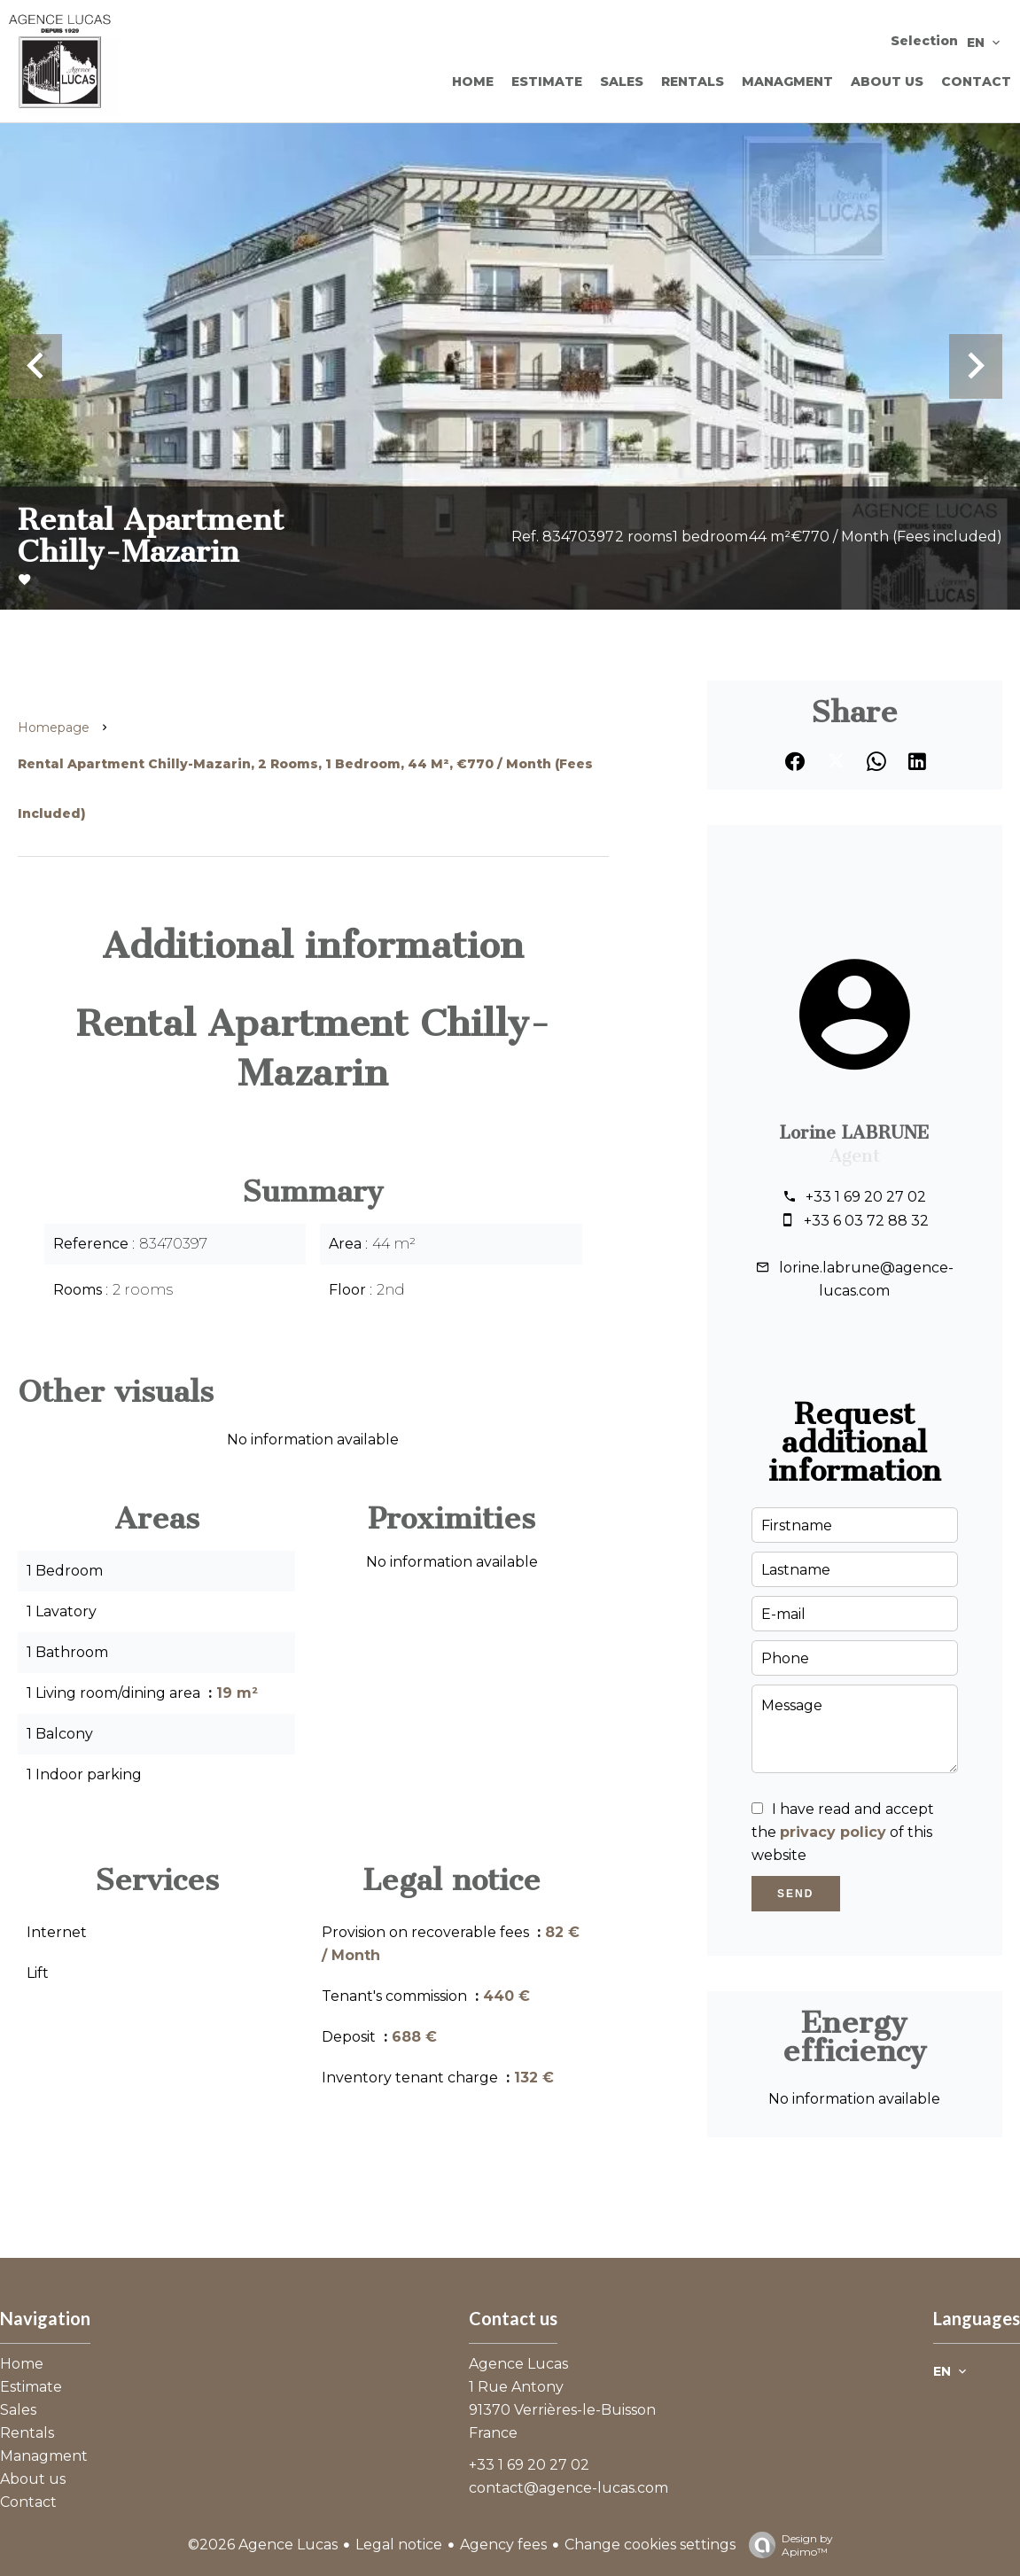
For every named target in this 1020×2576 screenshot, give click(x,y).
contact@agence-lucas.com (568, 2487)
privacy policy (833, 1832)
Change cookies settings (650, 2544)
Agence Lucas (518, 2363)
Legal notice (398, 2544)
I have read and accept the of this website (842, 1832)
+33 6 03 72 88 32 (866, 1220)
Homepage (54, 727)
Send (795, 1893)
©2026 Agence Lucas (263, 2544)
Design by (786, 2545)
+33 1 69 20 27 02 (866, 1196)
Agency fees (503, 2544)
